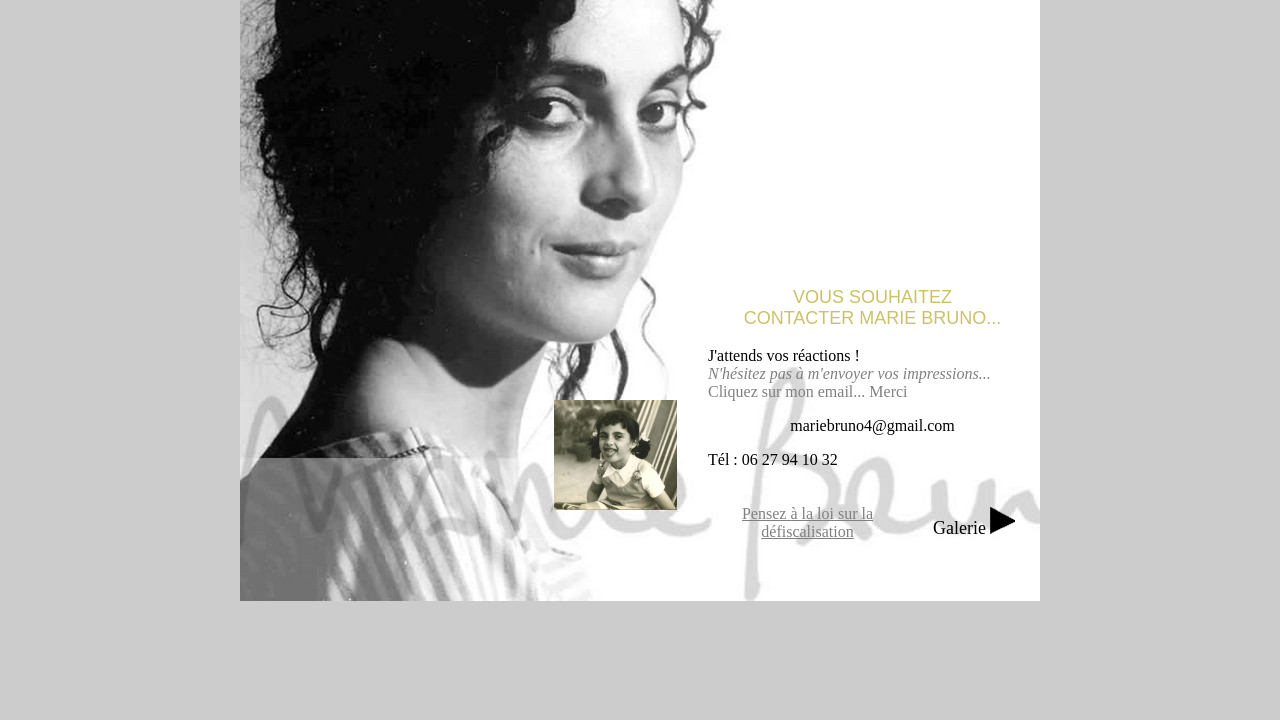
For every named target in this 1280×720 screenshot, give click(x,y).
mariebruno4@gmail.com (872, 425)
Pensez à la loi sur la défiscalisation (807, 522)
